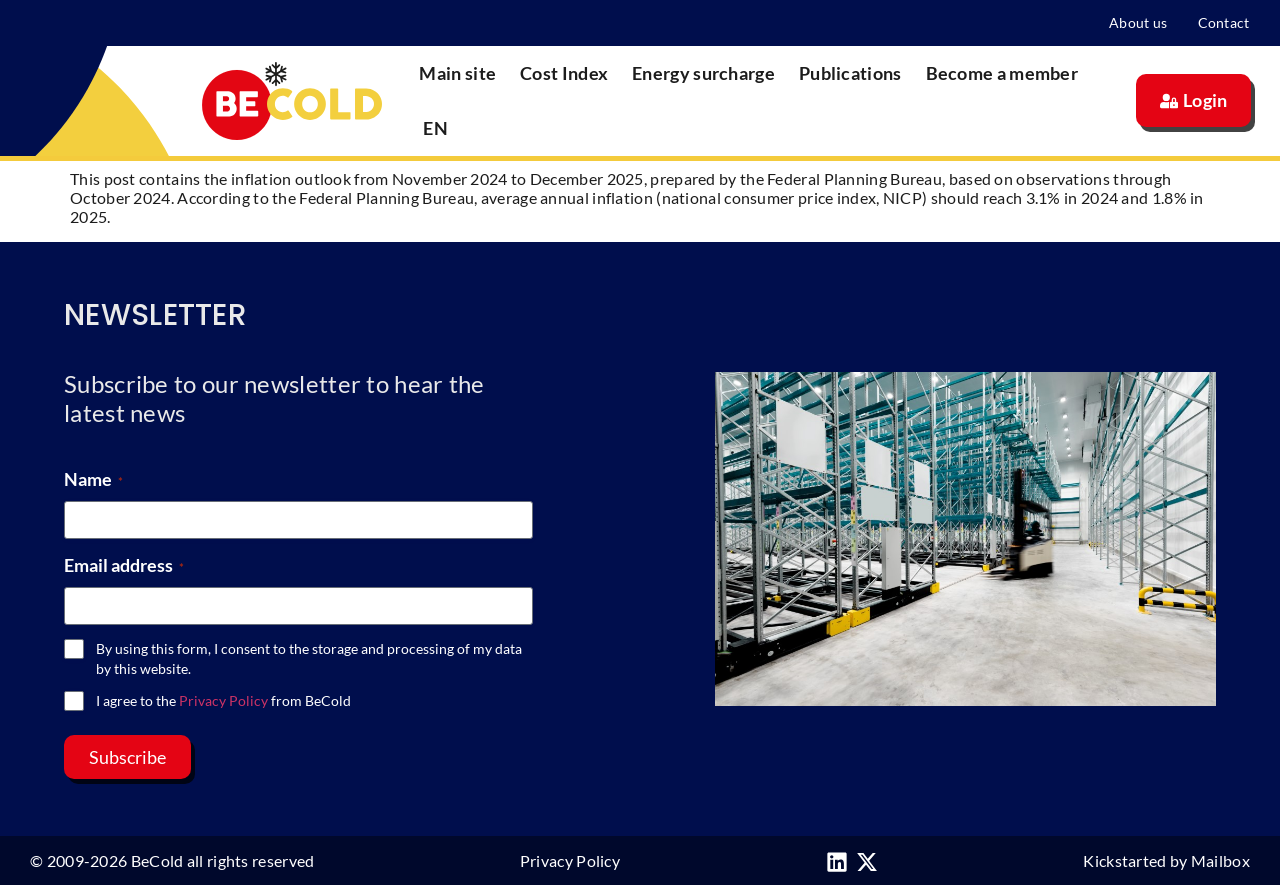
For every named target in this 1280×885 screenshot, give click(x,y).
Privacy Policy (223, 700)
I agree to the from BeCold (223, 700)
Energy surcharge (703, 73)
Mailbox (1220, 860)
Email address (124, 565)
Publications (850, 73)
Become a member (1002, 73)
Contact (1224, 22)
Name (93, 479)
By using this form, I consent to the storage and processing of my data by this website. (309, 658)
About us (1138, 22)
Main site (457, 73)
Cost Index (564, 73)
